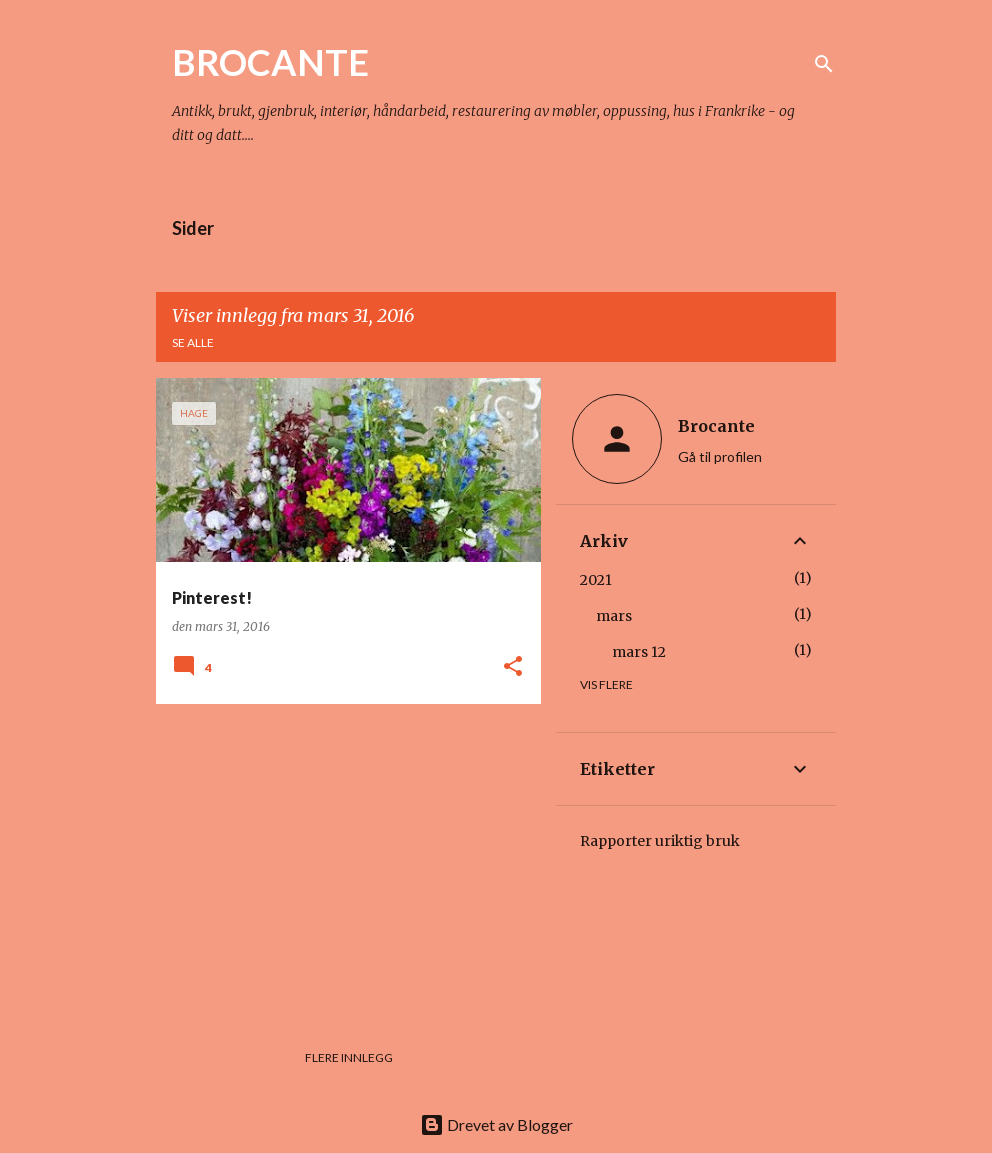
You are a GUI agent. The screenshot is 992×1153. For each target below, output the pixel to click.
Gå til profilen (720, 456)
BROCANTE (270, 62)
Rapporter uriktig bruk (660, 841)
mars (614, 616)
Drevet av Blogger (496, 1124)
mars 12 (639, 652)
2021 (596, 580)
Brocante (716, 426)
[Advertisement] (341, 859)
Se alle (193, 342)
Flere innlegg (349, 1057)
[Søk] (824, 64)
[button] (513, 667)
